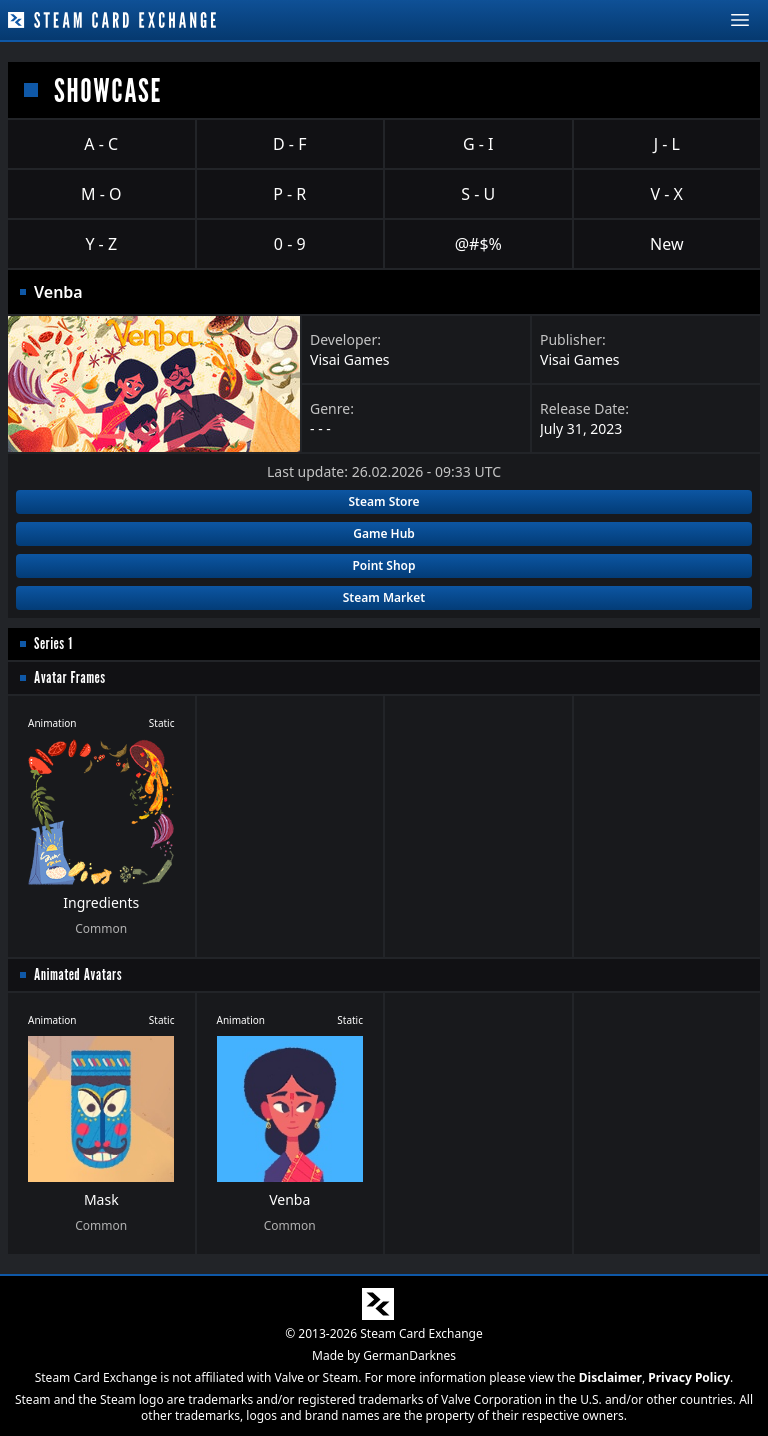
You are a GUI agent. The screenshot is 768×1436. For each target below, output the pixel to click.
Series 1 (53, 643)
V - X (667, 194)
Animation (52, 723)
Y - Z (101, 244)
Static (162, 723)
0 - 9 (290, 244)
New (666, 244)
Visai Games (350, 359)
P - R (289, 194)
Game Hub (384, 533)
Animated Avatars (78, 974)
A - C (101, 144)
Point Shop (383, 565)
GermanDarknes (409, 1355)
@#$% (478, 244)
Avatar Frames (70, 677)
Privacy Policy (689, 1377)
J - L (667, 144)
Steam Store (383, 501)
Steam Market (384, 597)
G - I (478, 144)
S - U (478, 194)
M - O (101, 194)
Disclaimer (610, 1377)
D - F (289, 144)
